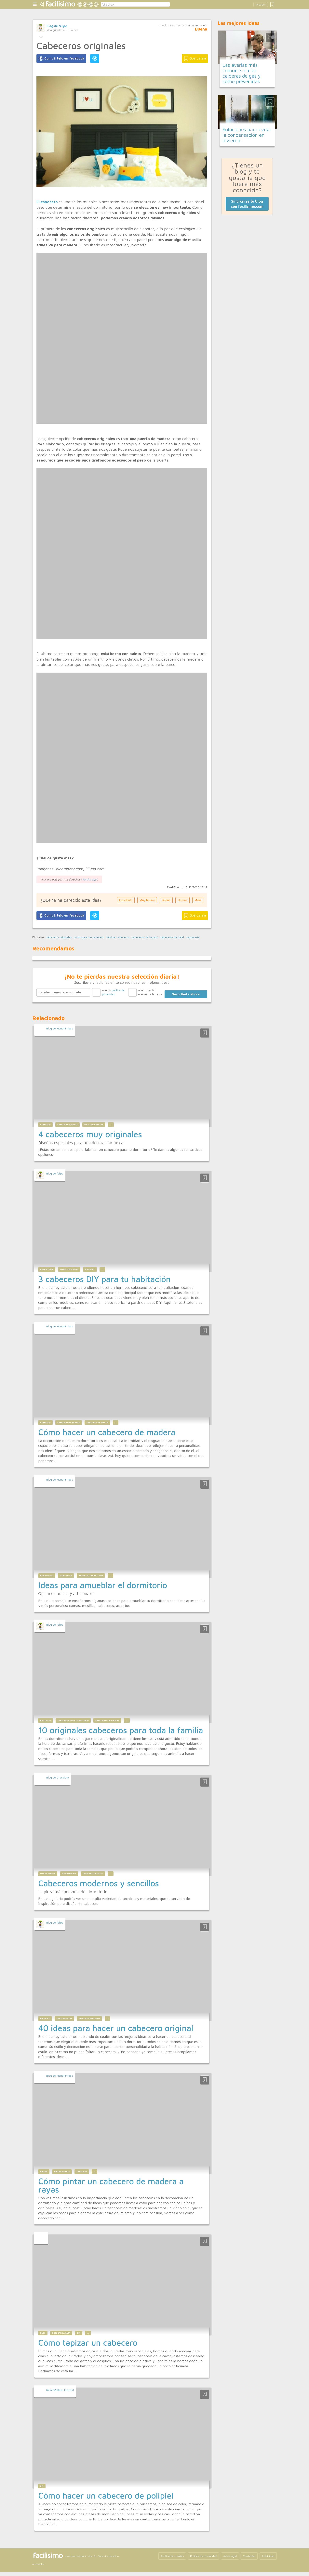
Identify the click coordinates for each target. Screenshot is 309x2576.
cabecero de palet (93, 1873)
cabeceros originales (59, 937)
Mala (198, 900)
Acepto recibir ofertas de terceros (150, 992)
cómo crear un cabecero (89, 937)
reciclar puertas (93, 1124)
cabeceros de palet (172, 937)
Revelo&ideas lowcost (60, 2390)
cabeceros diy (64, 2018)
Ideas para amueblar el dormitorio (102, 1585)
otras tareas (47, 1873)
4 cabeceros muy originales (90, 1134)
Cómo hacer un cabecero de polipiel (105, 2495)
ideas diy (90, 1269)
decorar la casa (61, 2333)
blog (43, 2333)
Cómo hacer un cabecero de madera (106, 1432)
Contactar (249, 2556)
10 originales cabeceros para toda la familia (120, 1730)
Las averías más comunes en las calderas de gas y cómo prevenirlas (241, 73)
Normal (182, 900)
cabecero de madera (68, 1422)
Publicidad (268, 2556)
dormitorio (46, 1576)
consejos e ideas (69, 1269)
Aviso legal (230, 2556)
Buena (166, 900)
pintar (43, 2171)
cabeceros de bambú (145, 937)
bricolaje (45, 1720)
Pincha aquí (89, 879)
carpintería (192, 937)
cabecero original (67, 1124)
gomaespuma (69, 1873)
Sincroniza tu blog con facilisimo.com (247, 203)
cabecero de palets (97, 1422)
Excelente (126, 900)
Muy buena (147, 900)
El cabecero (47, 201)
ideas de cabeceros (89, 2018)
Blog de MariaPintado (59, 1028)
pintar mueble (62, 2171)
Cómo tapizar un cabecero (88, 2342)
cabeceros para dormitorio (73, 1720)
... (111, 1124)
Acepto (113, 992)
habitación (66, 1576)
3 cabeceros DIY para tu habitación (104, 1279)
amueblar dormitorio (91, 1576)
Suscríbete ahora (186, 994)
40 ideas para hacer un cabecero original (115, 2028)
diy (78, 2333)
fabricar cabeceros (118, 937)
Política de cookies (172, 2556)
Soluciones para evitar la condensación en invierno (246, 135)
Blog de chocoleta (57, 1777)
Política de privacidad (203, 2556)
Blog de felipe (57, 26)
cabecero (45, 1124)
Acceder (261, 4)
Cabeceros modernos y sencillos (98, 1883)
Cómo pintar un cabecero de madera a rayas (111, 2185)
